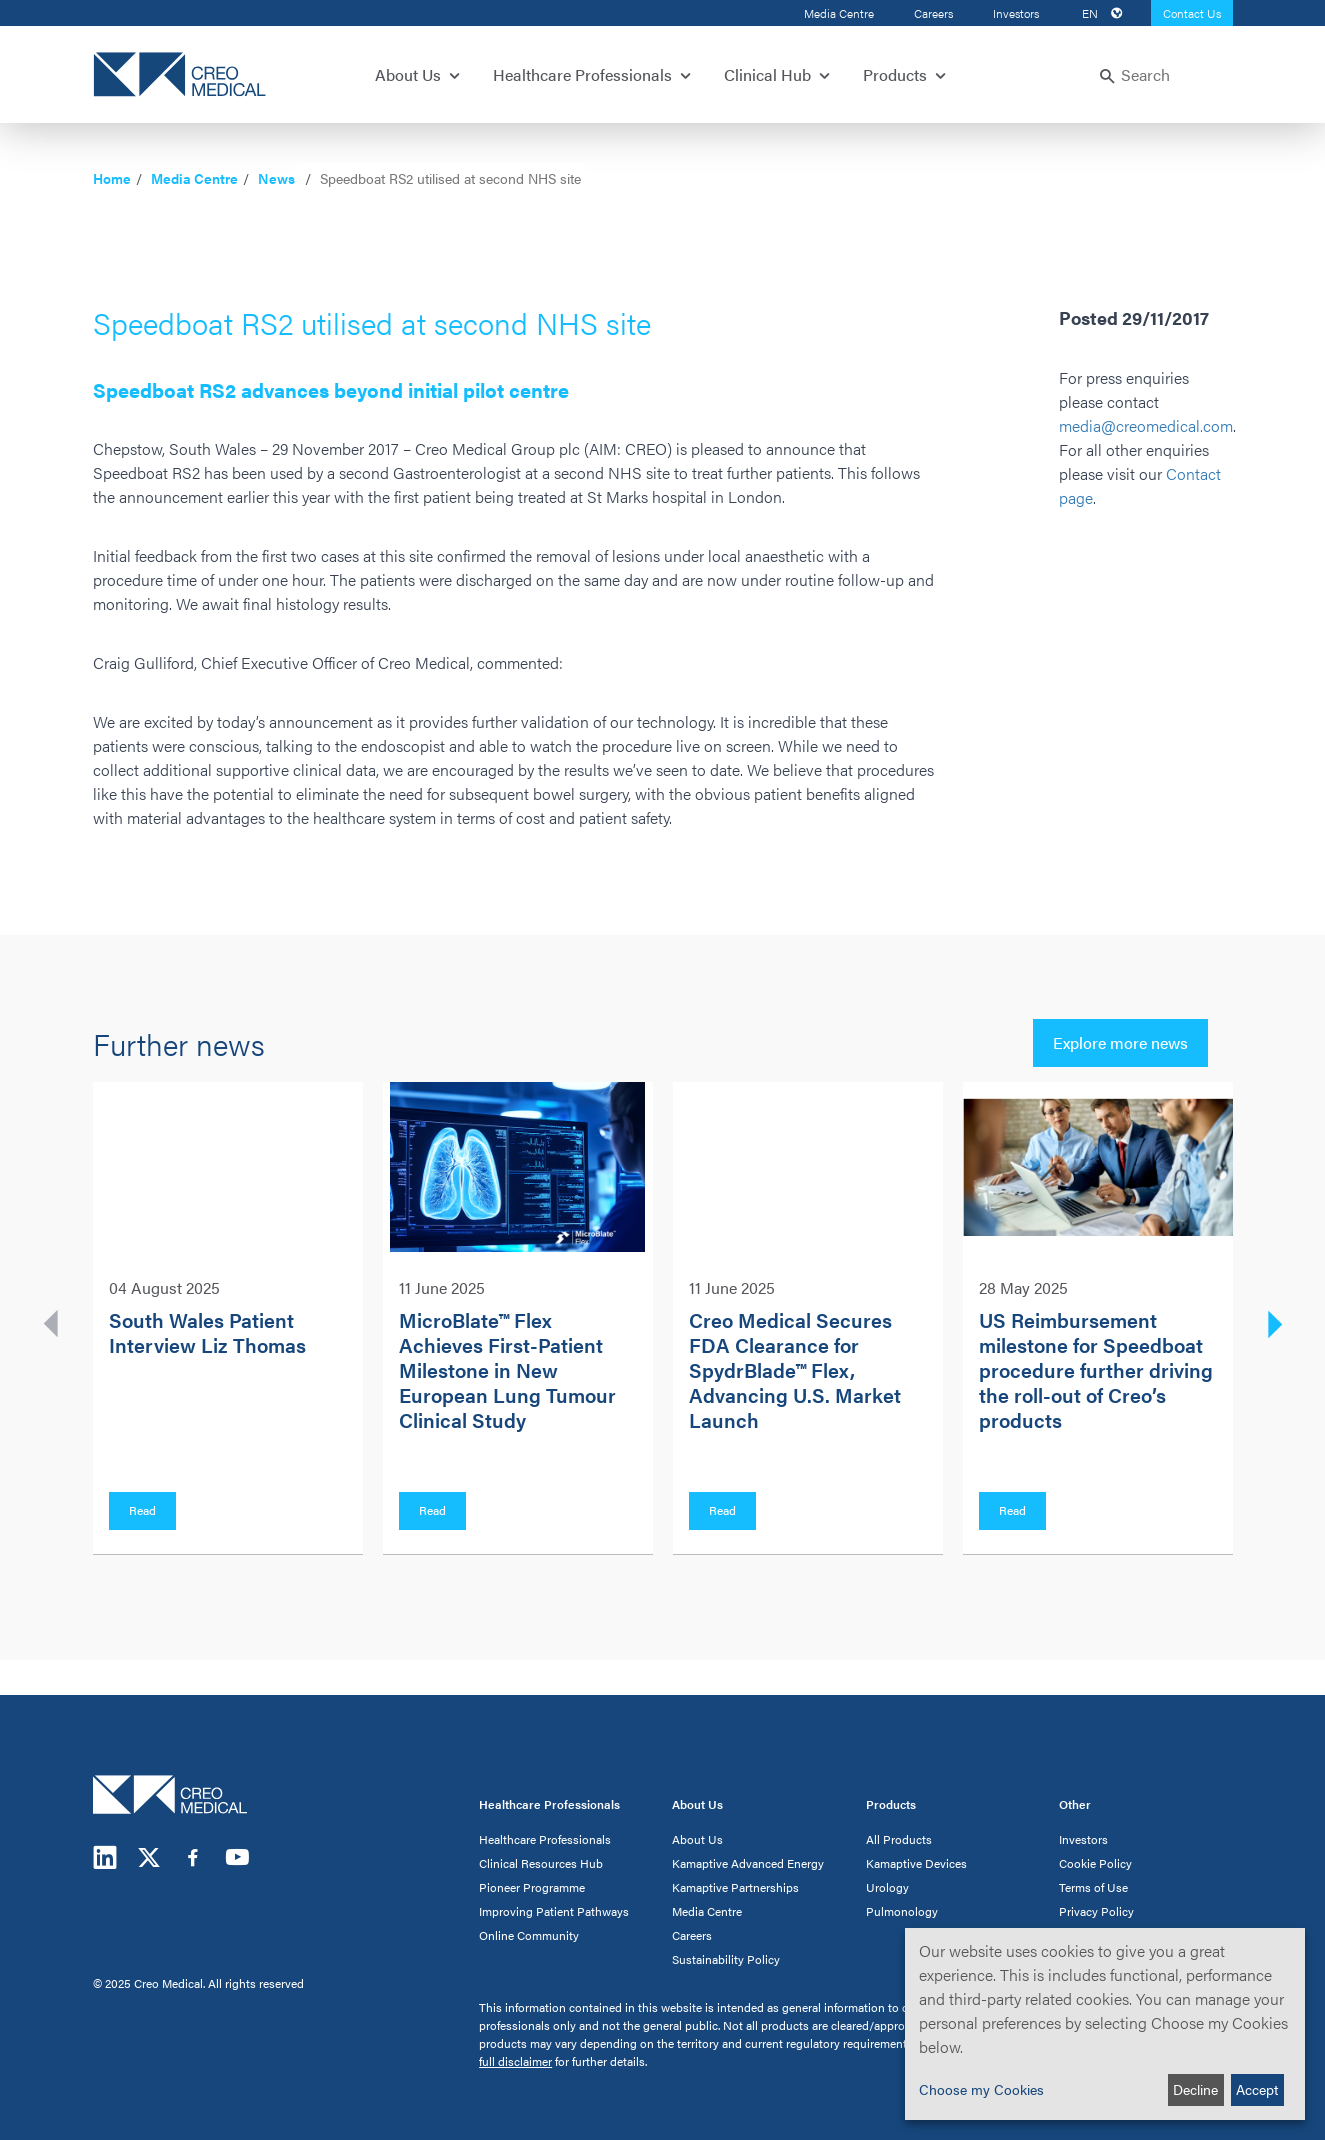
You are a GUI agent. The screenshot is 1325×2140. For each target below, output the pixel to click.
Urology (887, 1887)
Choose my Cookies (981, 2089)
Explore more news (1120, 1042)
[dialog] (1105, 2024)
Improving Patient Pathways (554, 1911)
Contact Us (1192, 13)
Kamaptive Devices (916, 1863)
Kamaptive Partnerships (735, 1887)
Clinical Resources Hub (541, 1863)
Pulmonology (902, 1911)
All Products (899, 1839)
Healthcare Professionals (545, 1839)
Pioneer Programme (532, 1887)
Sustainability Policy (726, 1959)
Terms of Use (1093, 1887)
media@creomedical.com (1146, 425)
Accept (1257, 2089)
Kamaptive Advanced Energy (748, 1863)
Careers (933, 13)
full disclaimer (515, 2061)
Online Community (529, 1935)
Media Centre (839, 13)
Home (112, 178)
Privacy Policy (1096, 1911)
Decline (1195, 2089)
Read (142, 1510)
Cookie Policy (1095, 1863)
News (276, 178)
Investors (1016, 13)
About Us (697, 1839)
